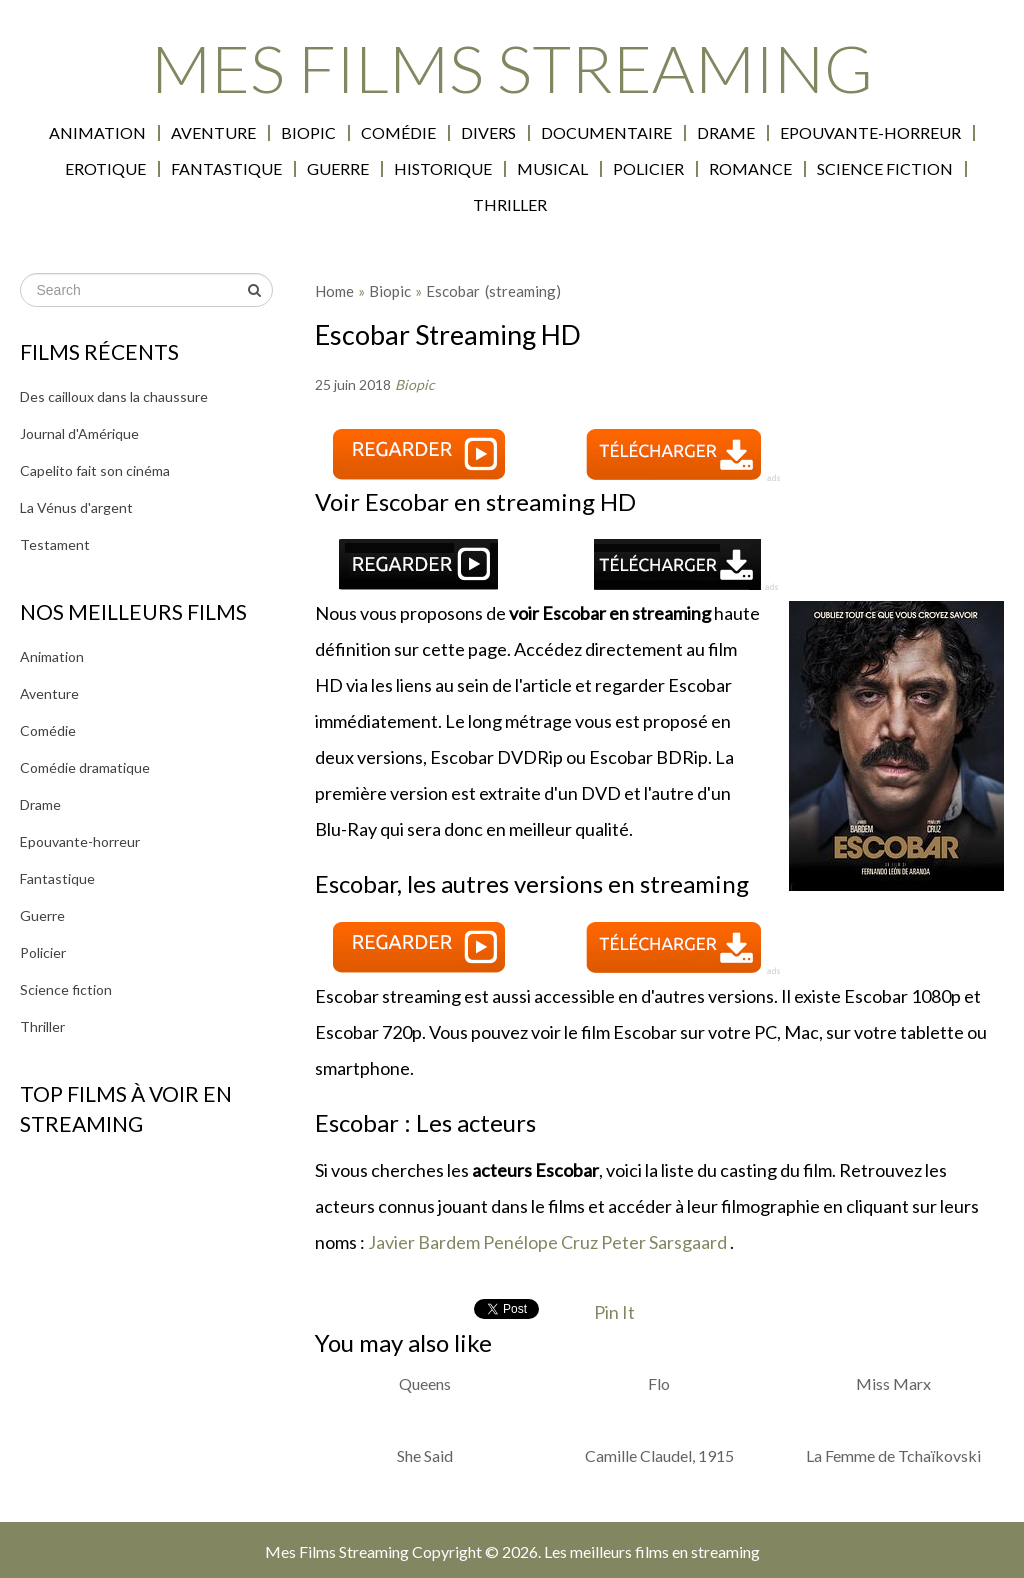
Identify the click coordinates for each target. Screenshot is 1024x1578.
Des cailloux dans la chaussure (114, 396)
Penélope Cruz (540, 1242)
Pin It (614, 1312)
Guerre (338, 169)
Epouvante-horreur (870, 133)
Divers (488, 133)
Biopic (308, 133)
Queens (425, 1383)
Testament (55, 544)
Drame (726, 133)
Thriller (510, 205)
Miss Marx (893, 1383)
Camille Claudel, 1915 (659, 1455)
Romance (750, 169)
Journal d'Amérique (79, 433)
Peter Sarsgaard (664, 1242)
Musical (552, 169)
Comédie (398, 133)
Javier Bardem (424, 1242)
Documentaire (606, 133)
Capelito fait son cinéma (95, 470)
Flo (659, 1383)
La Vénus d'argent (76, 507)
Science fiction (885, 169)
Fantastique (226, 169)
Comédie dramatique (85, 767)
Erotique (105, 169)
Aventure (213, 133)
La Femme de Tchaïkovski (893, 1455)
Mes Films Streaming (512, 67)
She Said (425, 1455)
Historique (443, 169)
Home (334, 291)
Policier (648, 169)
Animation (97, 133)
